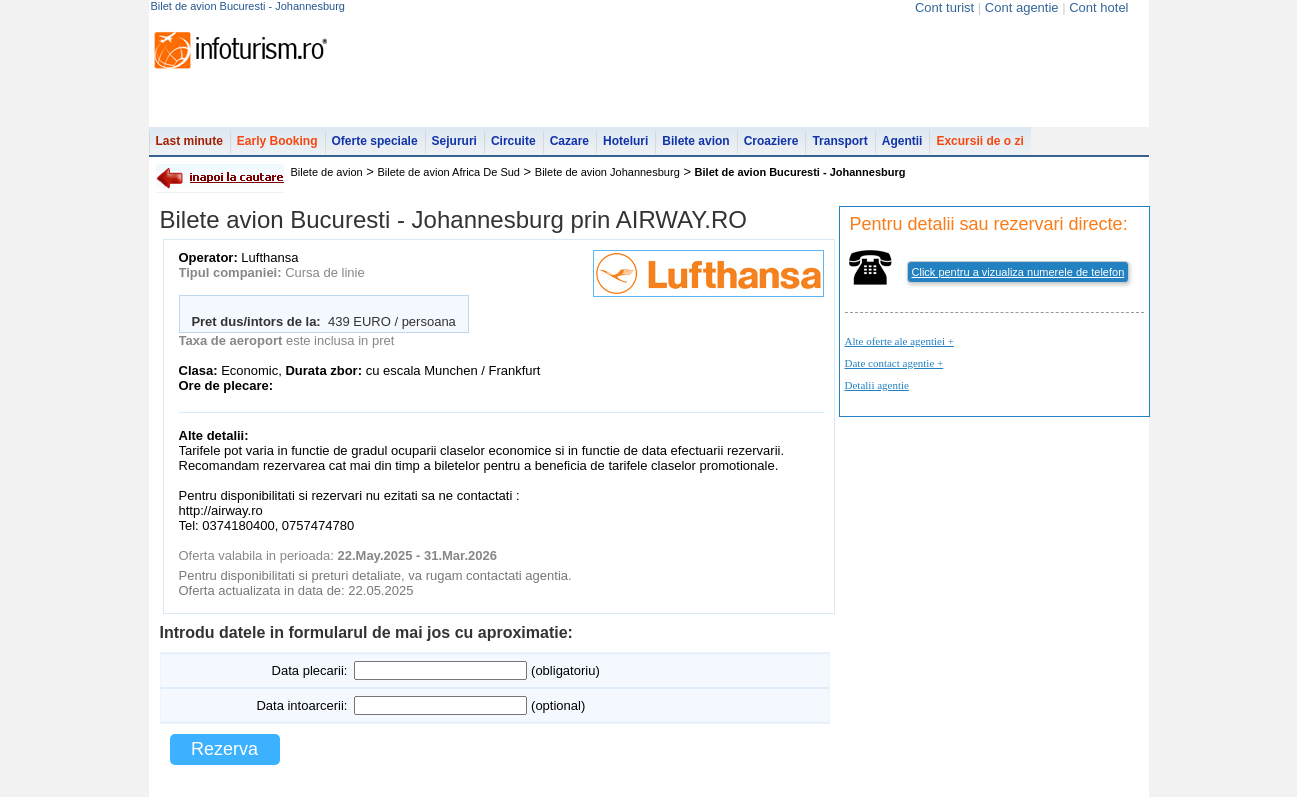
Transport (839, 141)
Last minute (189, 141)
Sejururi (454, 141)
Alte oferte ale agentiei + (899, 341)
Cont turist (944, 7)
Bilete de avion (327, 172)
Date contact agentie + (894, 363)
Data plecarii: (310, 670)
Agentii (902, 141)
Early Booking (277, 141)
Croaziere (771, 141)
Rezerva (224, 749)
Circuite (513, 141)
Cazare (569, 141)
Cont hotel (1098, 7)
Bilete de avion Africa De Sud (449, 172)
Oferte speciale (375, 141)
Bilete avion (695, 141)
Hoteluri (625, 141)
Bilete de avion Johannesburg (607, 172)
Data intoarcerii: (301, 705)
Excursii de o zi (979, 141)
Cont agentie (1022, 7)
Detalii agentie (877, 385)
